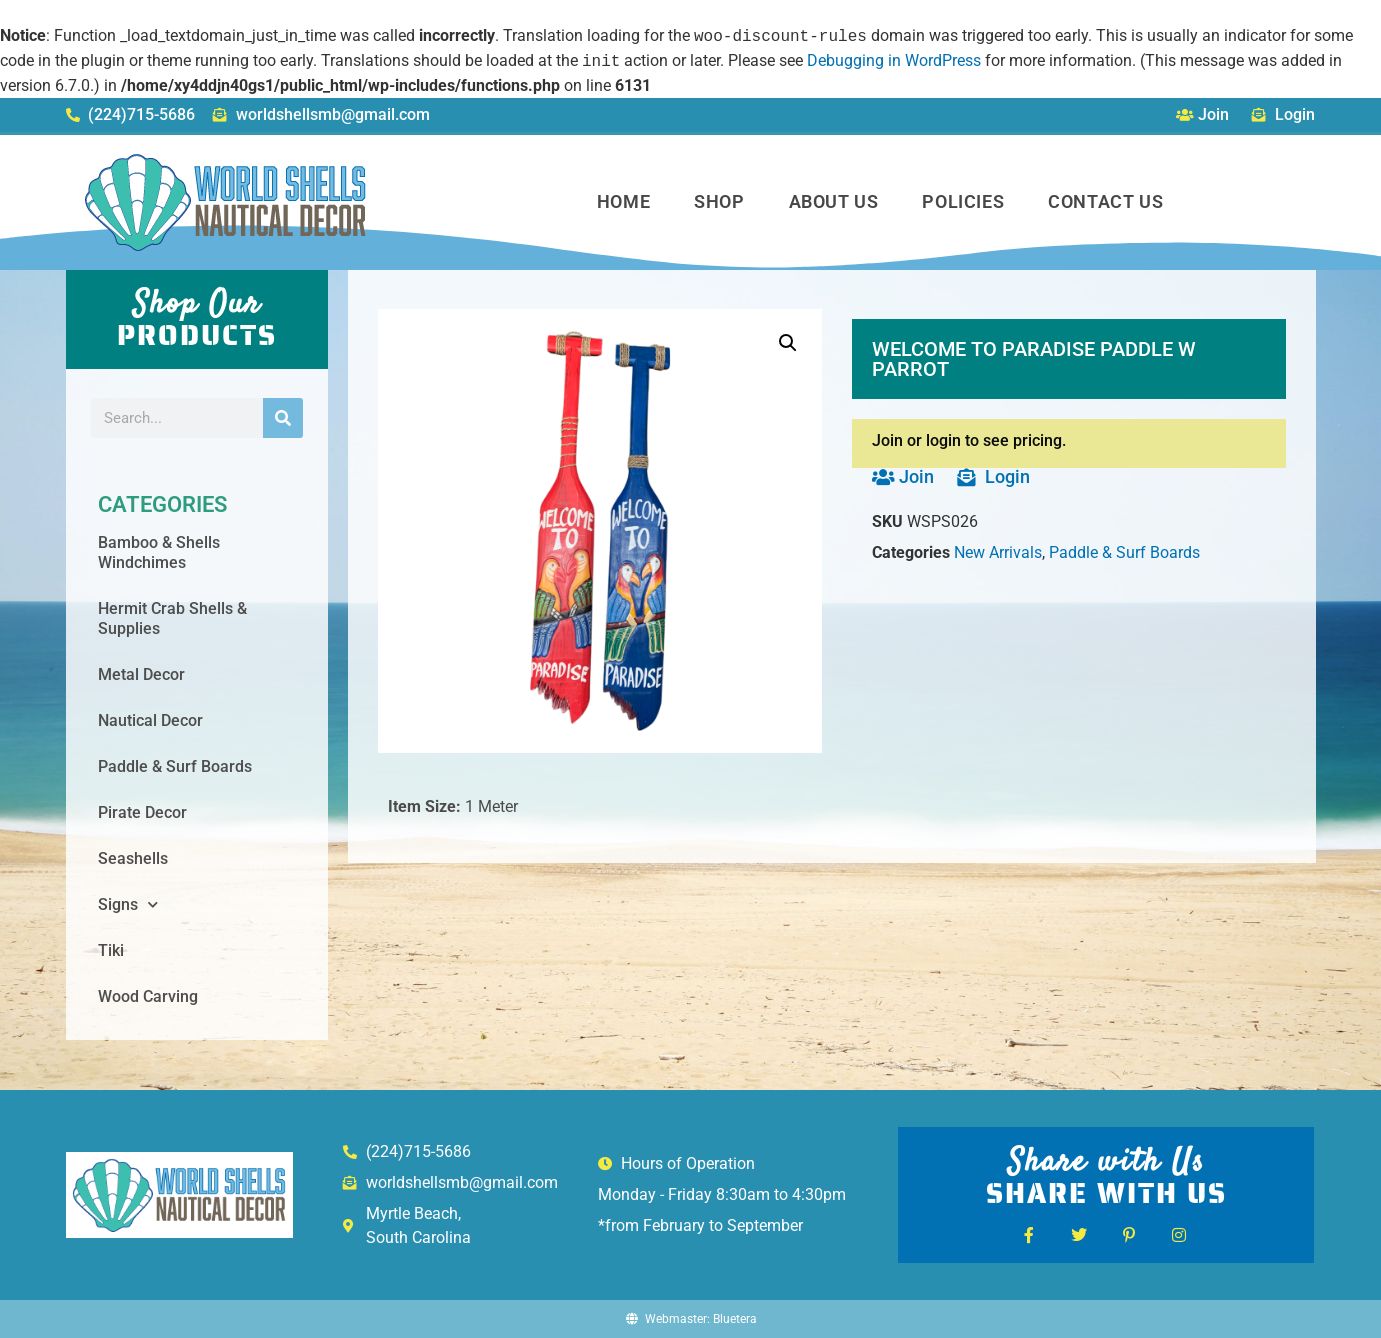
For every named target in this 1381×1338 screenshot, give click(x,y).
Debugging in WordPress (894, 61)
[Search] (283, 418)
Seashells (133, 858)
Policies (963, 201)
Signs (128, 904)
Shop (719, 201)
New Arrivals (998, 552)
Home (623, 201)
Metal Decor (141, 674)
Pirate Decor (142, 812)
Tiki (111, 950)
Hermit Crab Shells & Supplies (172, 618)
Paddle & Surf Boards (175, 766)
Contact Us (1105, 201)
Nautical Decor (150, 720)
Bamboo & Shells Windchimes (159, 552)
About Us (834, 201)
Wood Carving (148, 996)
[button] (788, 343)
